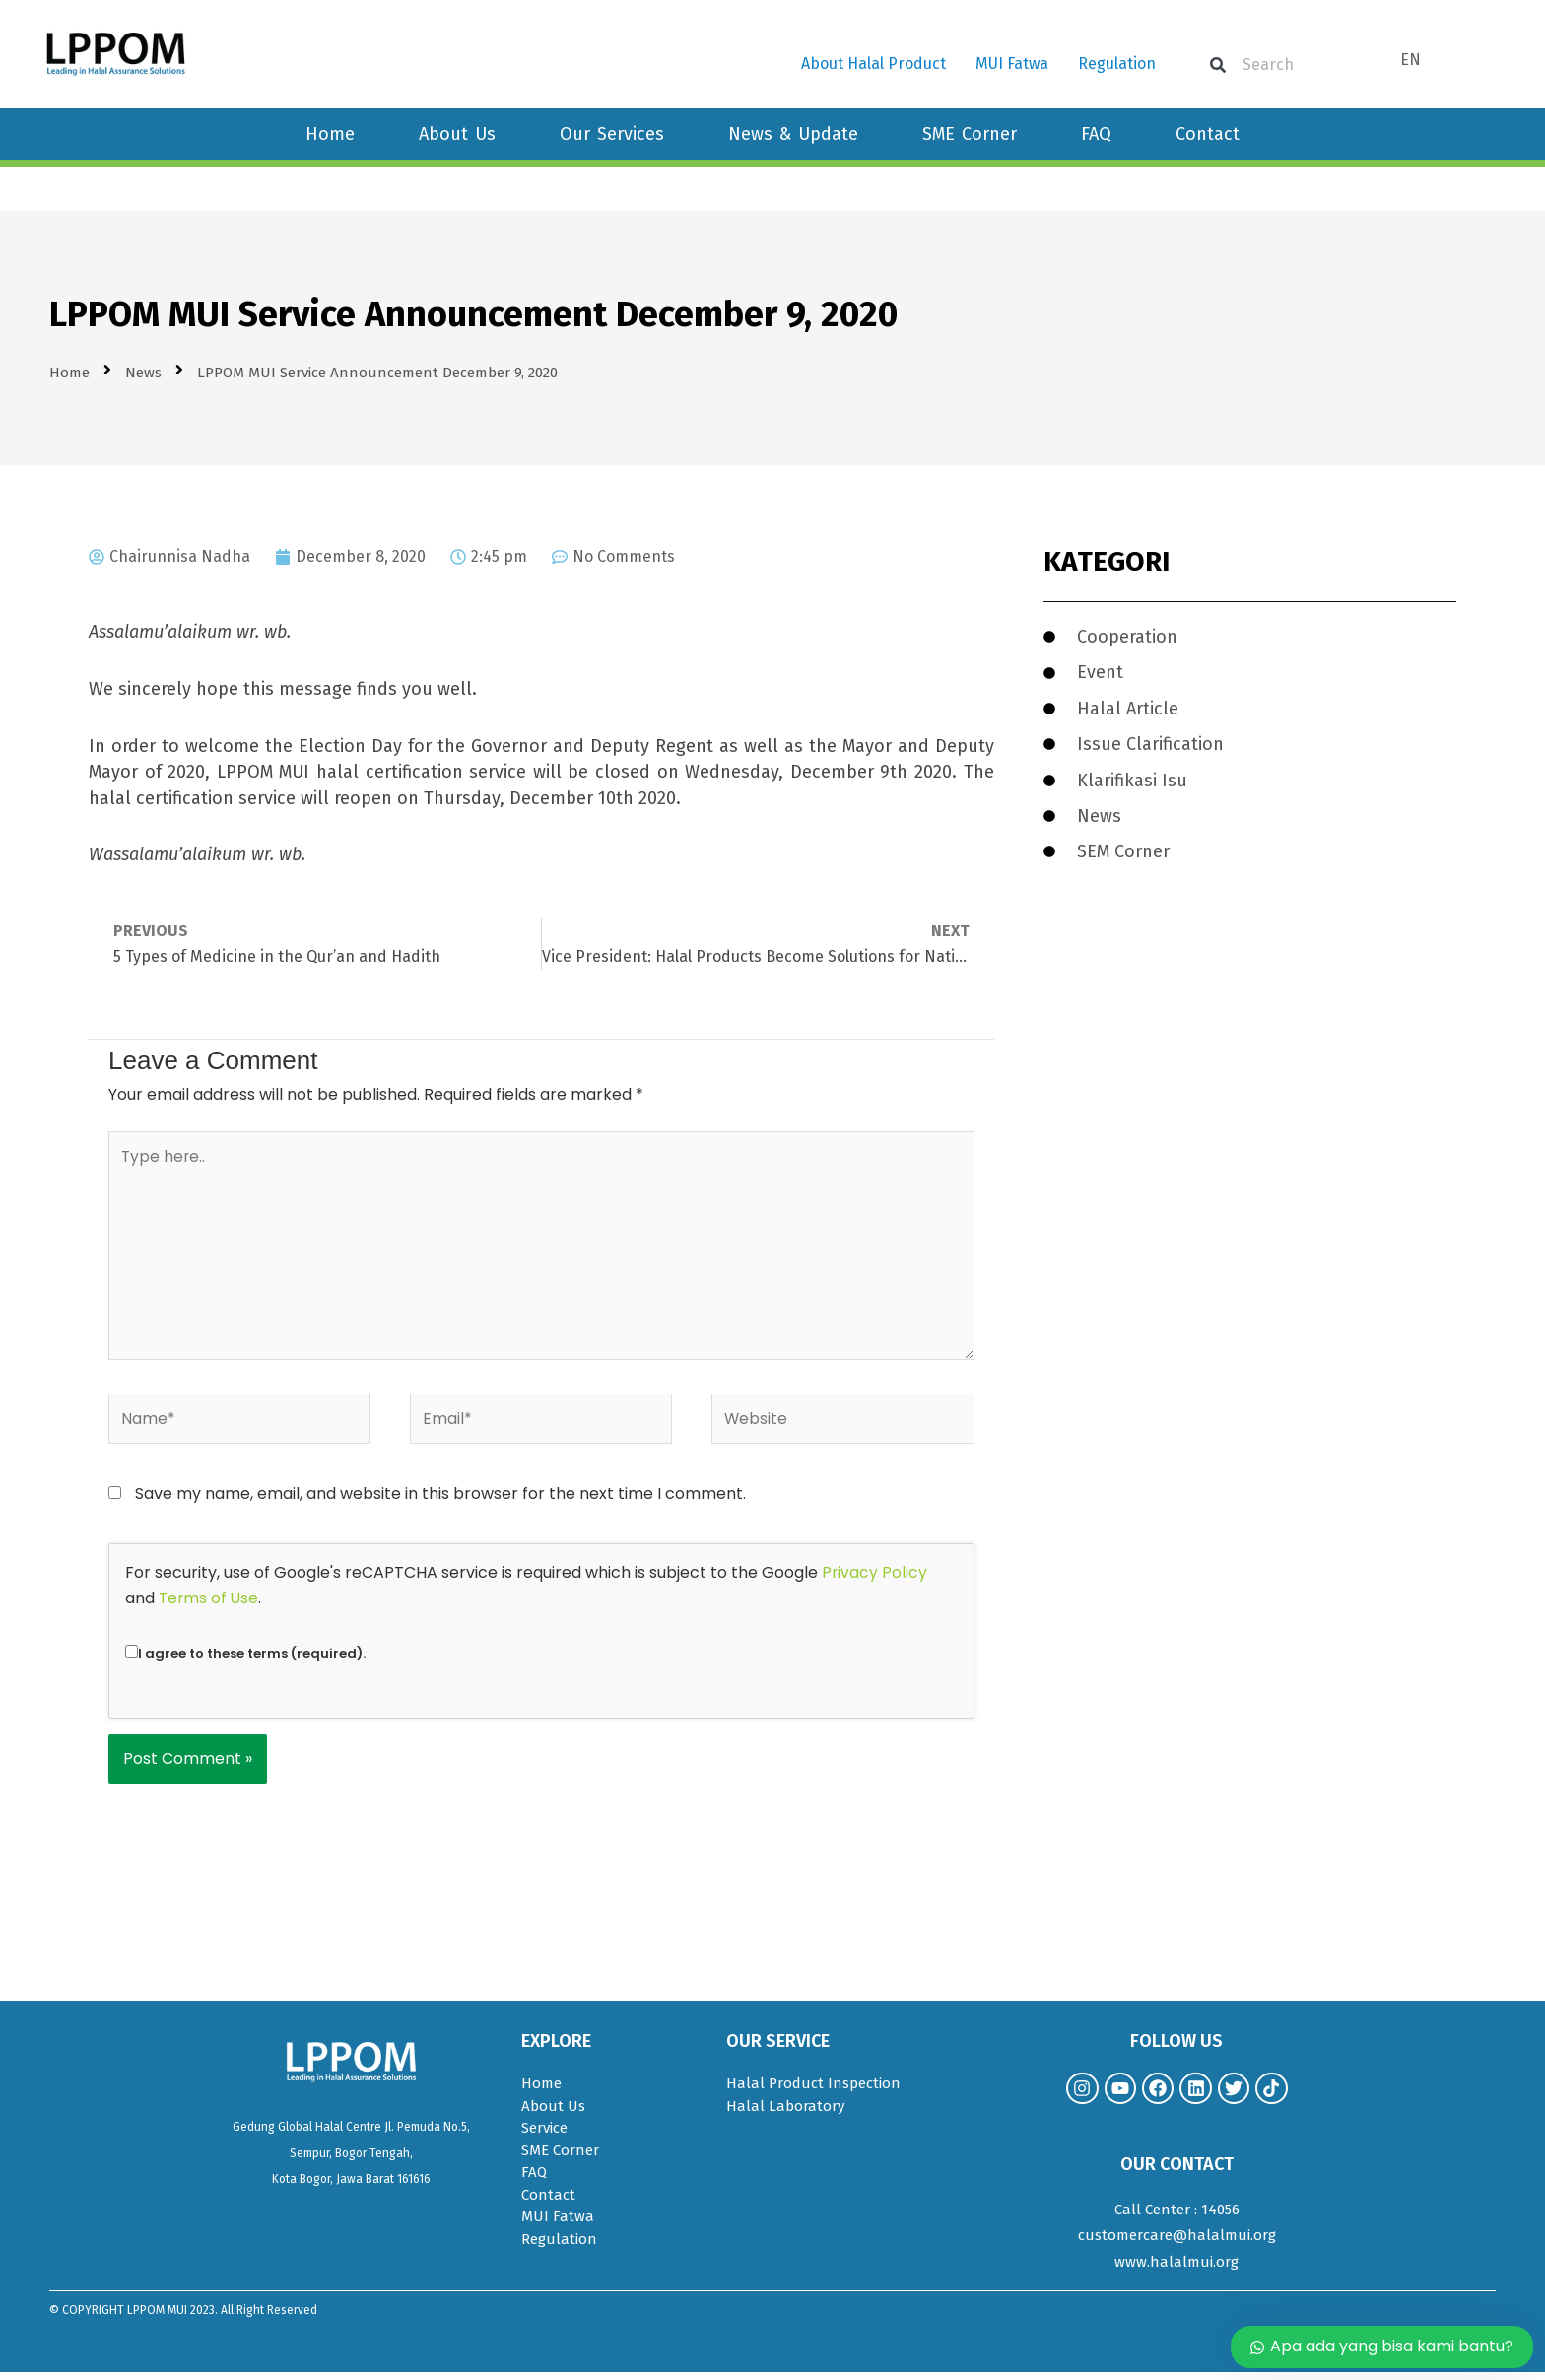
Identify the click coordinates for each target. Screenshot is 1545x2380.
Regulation (1117, 63)
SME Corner (969, 134)
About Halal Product (873, 63)
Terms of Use (210, 1605)
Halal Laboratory (785, 2113)
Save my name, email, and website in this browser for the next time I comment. (440, 1500)
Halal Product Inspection (813, 2090)
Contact (1208, 134)
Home (330, 134)
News (143, 372)
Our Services (612, 134)
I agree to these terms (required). (245, 1660)
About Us (457, 134)
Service (544, 2134)
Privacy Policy (875, 1579)
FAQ (1096, 134)
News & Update (793, 134)
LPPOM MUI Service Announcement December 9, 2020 (473, 314)
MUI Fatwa (1011, 63)
